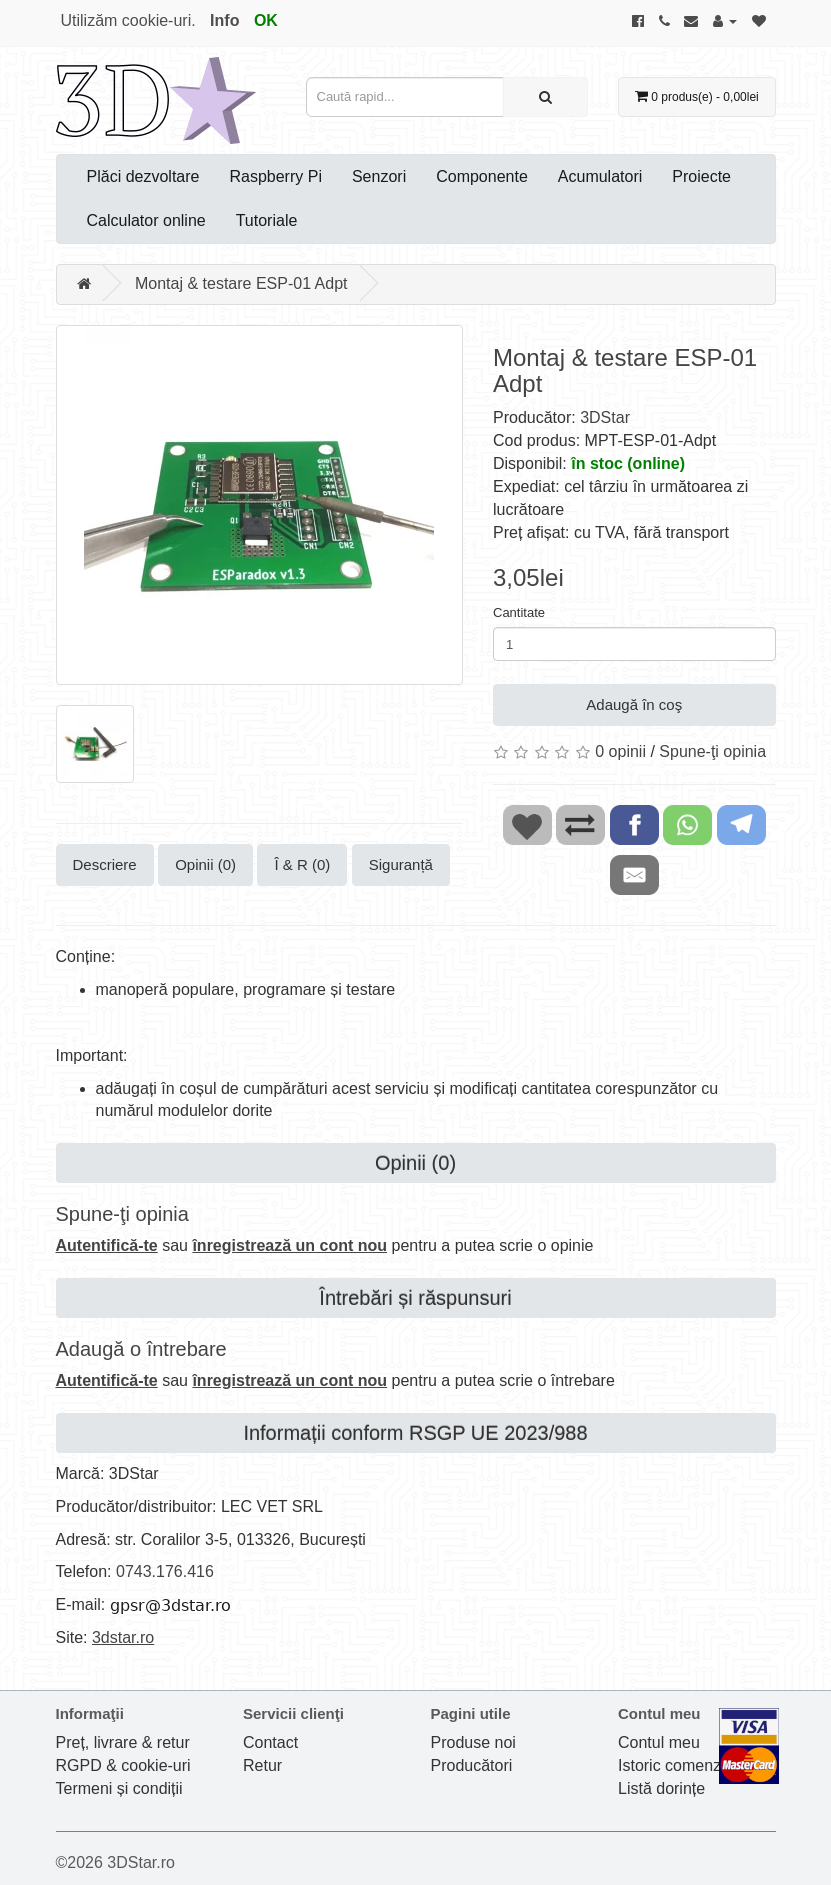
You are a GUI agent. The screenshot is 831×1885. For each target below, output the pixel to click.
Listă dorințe (661, 1788)
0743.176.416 (165, 1571)
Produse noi (473, 1742)
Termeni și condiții (119, 1788)
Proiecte (701, 176)
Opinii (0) (205, 864)
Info (224, 20)
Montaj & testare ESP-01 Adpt (241, 283)
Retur (262, 1765)
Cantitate (519, 612)
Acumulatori (600, 176)
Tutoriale (267, 220)
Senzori (379, 176)
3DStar (605, 417)
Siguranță (401, 864)
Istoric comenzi (671, 1765)
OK (266, 20)
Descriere (105, 864)
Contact (270, 1742)
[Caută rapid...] (545, 97)
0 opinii (620, 751)
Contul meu (659, 1742)
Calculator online (146, 220)
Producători (472, 1765)
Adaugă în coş (634, 704)
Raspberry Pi (275, 176)
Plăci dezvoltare (143, 176)
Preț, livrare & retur (123, 1742)
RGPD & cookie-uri (123, 1765)
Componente (482, 176)
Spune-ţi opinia (712, 751)
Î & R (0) (302, 864)
